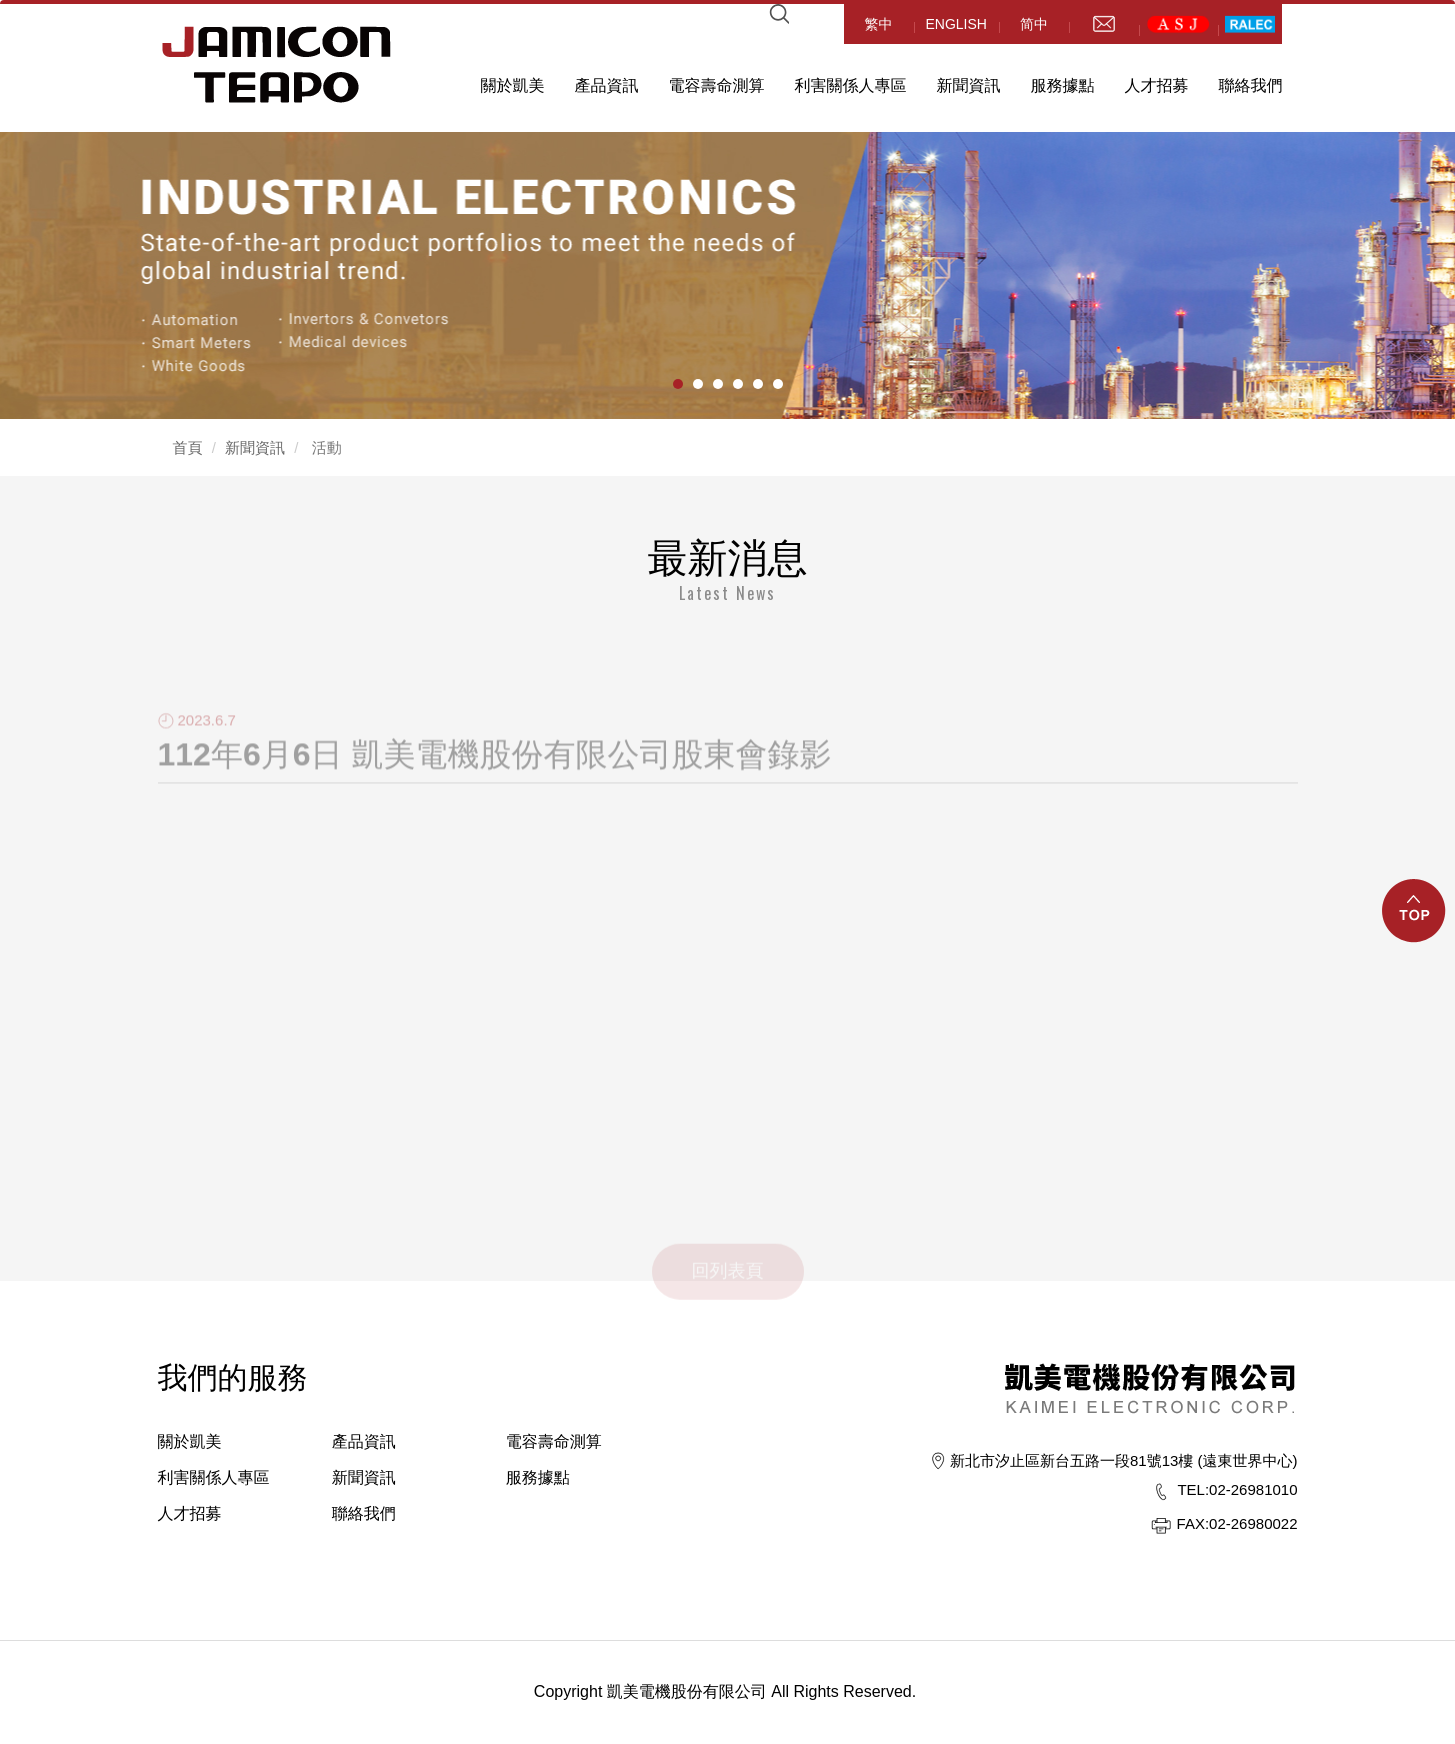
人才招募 (1157, 85)
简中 (1034, 24)
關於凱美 (513, 85)
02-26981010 (1237, 1489)
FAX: (1193, 1523)
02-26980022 (1237, 1523)
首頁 (188, 447)
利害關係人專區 (851, 85)
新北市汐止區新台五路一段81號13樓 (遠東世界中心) (1124, 1460)
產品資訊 (607, 85)
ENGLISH (956, 24)
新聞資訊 (969, 85)
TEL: (1193, 1489)
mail (1104, 24)
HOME (277, 64)
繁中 (879, 24)
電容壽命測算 (717, 85)
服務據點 (1063, 85)
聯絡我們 (1251, 85)
